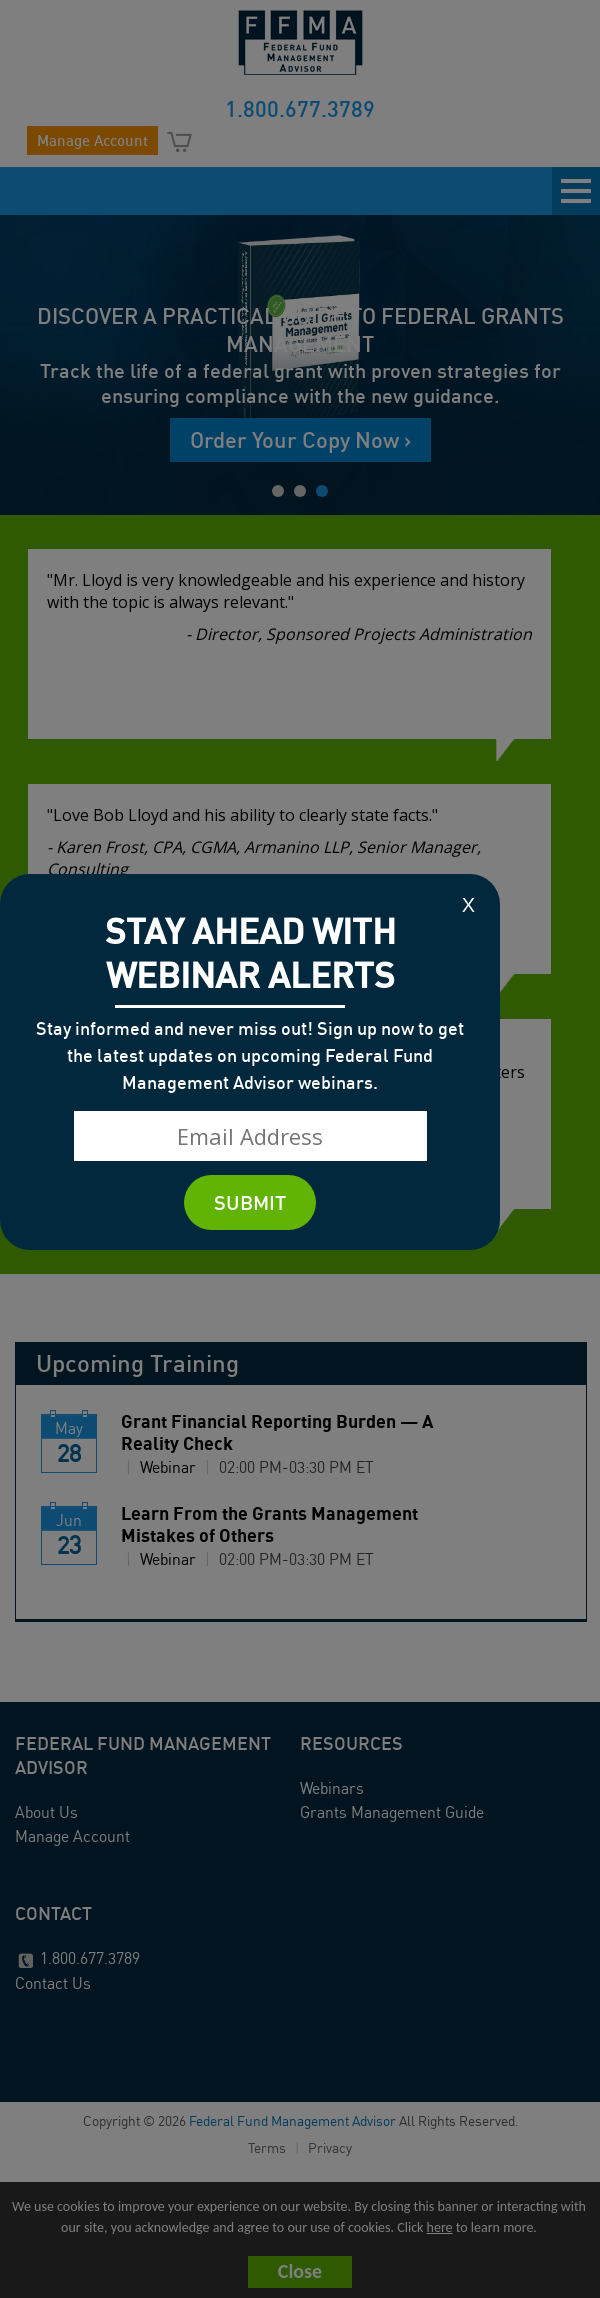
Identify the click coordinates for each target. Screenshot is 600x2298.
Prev (14, 361)
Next (585, 361)
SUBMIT (250, 1202)
